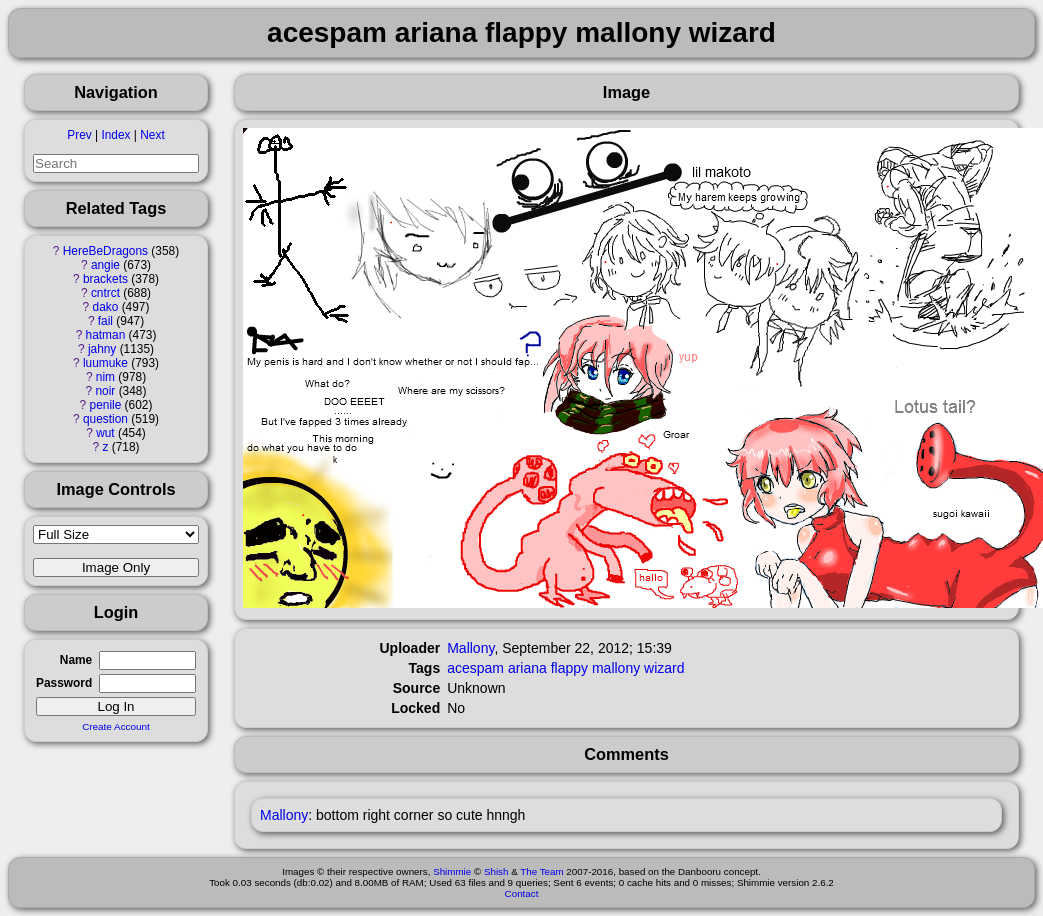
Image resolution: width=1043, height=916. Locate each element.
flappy (569, 668)
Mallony (470, 648)
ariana (527, 668)
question (105, 419)
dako (106, 307)
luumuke (105, 363)
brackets (105, 279)
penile (106, 405)
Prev (79, 135)
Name (76, 660)
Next (152, 135)
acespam (475, 668)
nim (105, 377)
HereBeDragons (105, 251)
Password (64, 683)
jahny (102, 349)
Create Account (116, 726)
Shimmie (452, 871)
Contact (522, 893)
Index (115, 135)
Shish (496, 871)
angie (105, 265)
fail (105, 321)
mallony (616, 668)
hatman (106, 335)
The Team (541, 871)
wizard (664, 668)
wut (105, 433)
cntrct (105, 293)
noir (106, 391)
